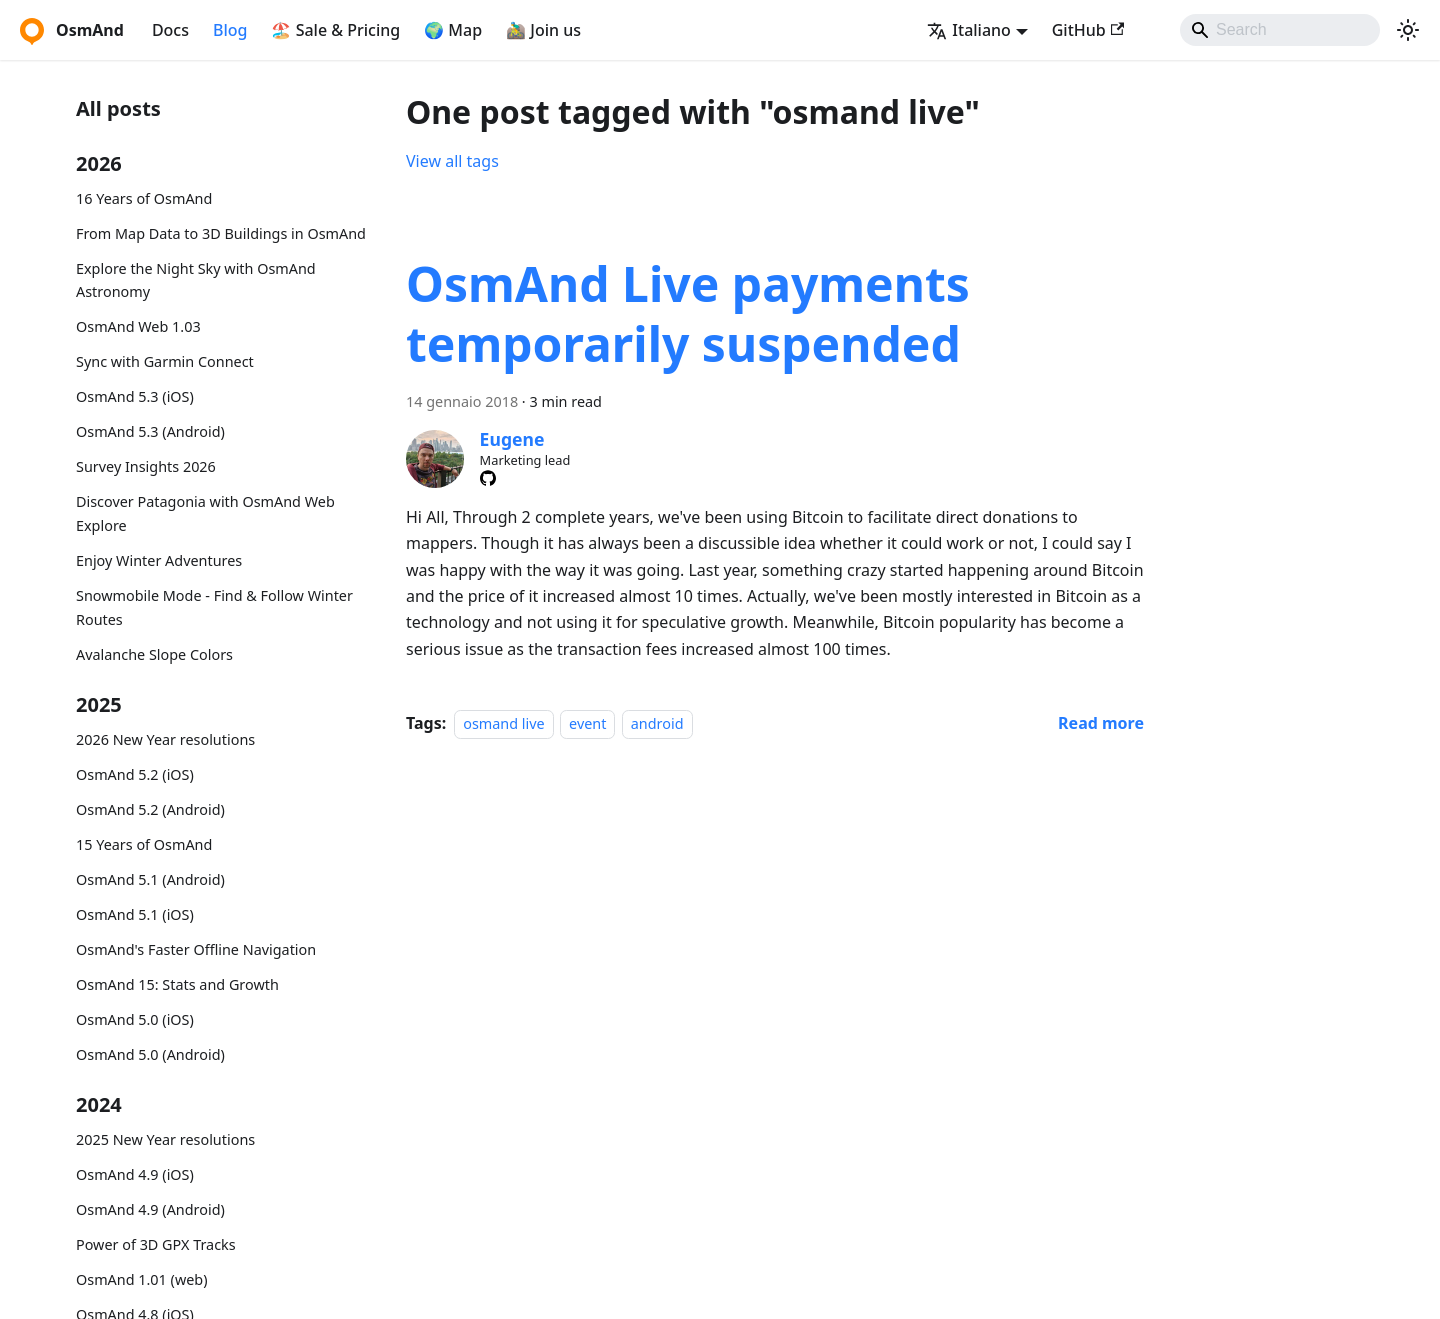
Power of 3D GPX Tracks (156, 1244)
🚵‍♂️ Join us (543, 30)
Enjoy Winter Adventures (159, 560)
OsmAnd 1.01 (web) (141, 1279)
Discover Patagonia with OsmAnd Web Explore (205, 513)
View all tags (452, 161)
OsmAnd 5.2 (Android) (150, 809)
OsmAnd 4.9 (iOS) (135, 1174)
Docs (170, 30)
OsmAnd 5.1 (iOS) (135, 914)
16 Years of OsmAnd (144, 198)
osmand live (503, 723)
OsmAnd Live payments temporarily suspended (688, 313)
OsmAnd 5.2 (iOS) (135, 774)
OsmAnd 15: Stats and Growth (177, 984)
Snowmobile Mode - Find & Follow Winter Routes (214, 607)
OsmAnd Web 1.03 (138, 326)
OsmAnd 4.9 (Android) (150, 1209)
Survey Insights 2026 (146, 466)
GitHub (1088, 30)
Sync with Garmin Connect (165, 361)
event (587, 723)
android (657, 723)
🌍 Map (453, 30)
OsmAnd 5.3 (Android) (150, 431)
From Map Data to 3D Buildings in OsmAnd (221, 233)
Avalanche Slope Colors (154, 654)
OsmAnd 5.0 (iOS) (135, 1019)
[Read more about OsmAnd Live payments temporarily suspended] (1101, 723)
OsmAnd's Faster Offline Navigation (196, 949)
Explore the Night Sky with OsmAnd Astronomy (196, 280)
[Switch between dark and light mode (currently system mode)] (1408, 30)
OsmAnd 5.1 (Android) (150, 879)
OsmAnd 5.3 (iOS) (135, 396)
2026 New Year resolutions (165, 739)
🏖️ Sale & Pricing (335, 30)
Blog (230, 30)
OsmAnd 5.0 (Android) (150, 1054)
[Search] (1280, 30)
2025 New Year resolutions (165, 1139)
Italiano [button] (969, 30)
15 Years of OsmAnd (144, 844)
